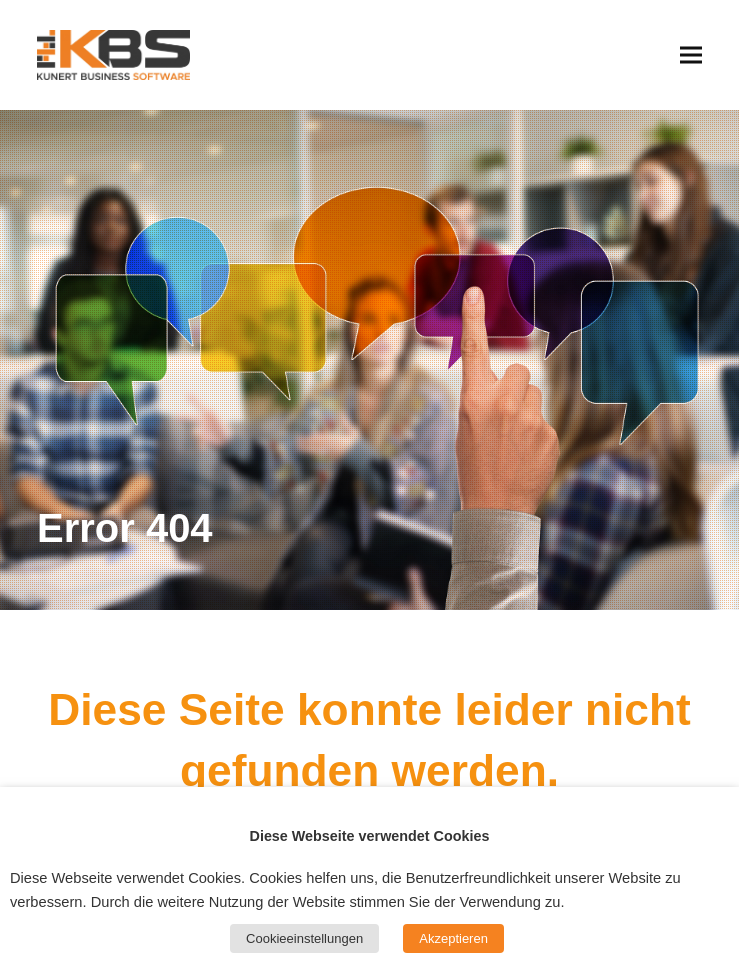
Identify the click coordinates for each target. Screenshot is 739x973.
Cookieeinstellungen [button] (304, 938)
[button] (691, 54)
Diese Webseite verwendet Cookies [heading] (370, 836)
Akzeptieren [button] (453, 938)
